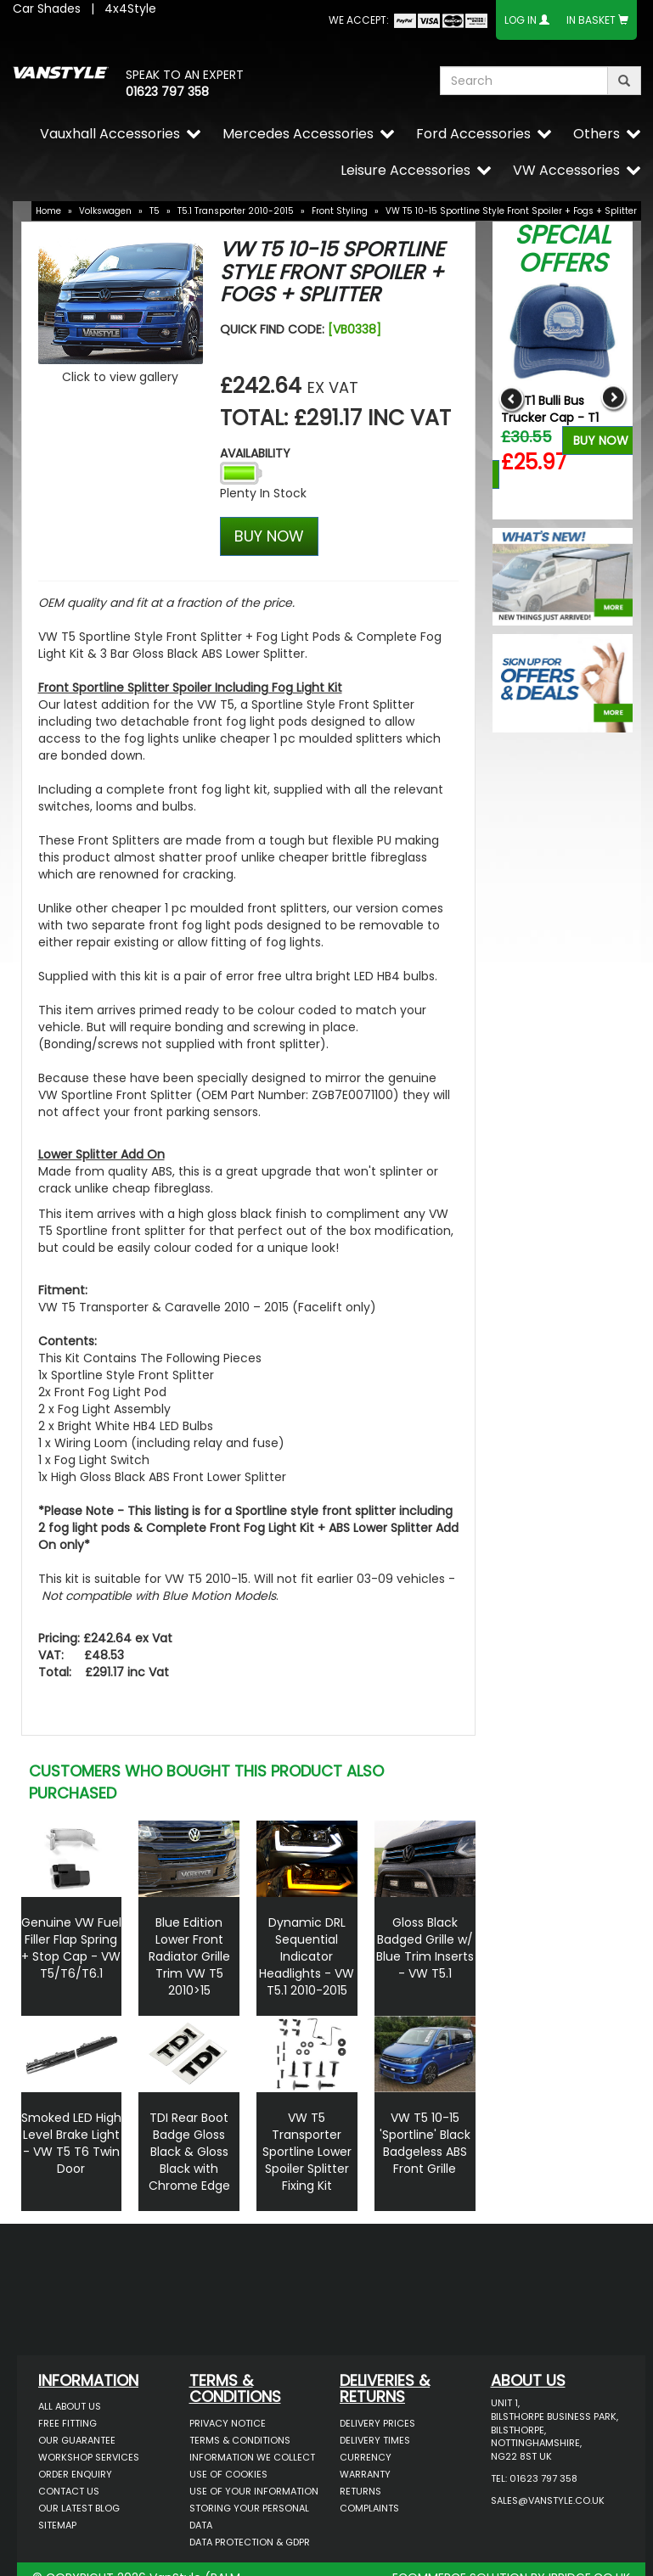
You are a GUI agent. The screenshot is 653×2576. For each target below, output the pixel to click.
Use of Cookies (228, 2474)
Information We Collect (252, 2457)
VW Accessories (566, 170)
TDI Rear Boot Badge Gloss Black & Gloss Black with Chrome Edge (189, 2151)
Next (613, 398)
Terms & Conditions (239, 2440)
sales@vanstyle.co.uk (548, 2500)
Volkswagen (105, 211)
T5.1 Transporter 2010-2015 (235, 211)
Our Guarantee (76, 2440)
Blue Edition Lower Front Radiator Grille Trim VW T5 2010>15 (189, 1956)
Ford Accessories (473, 133)
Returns (360, 2491)
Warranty (365, 2474)
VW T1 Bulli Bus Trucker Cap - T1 (550, 409)
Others (596, 133)
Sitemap (57, 2525)
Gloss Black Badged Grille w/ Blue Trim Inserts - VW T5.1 (425, 1948)
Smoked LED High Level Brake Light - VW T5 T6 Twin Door (71, 2143)
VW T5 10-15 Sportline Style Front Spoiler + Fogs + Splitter (511, 211)
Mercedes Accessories (298, 133)
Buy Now (600, 440)
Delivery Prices (377, 2423)
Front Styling (340, 211)
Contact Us (68, 2491)
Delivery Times (375, 2440)
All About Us (69, 2406)
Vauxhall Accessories (110, 133)
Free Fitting (67, 2423)
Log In (520, 20)
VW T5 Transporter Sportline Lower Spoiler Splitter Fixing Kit (307, 2151)
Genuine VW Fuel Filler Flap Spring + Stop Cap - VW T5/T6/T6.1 (71, 1948)
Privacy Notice (227, 2423)
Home (48, 211)
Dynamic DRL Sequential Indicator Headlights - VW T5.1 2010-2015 (306, 1956)
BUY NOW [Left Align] (269, 536)
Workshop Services (88, 2457)
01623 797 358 (167, 91)
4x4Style (130, 8)
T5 (154, 211)
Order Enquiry (75, 2474)
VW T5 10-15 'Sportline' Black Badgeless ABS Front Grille (425, 2143)
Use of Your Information (253, 2491)
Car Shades (47, 8)
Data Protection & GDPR (249, 2542)
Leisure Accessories (405, 170)
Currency (365, 2457)
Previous (511, 398)
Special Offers (563, 249)
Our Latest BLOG (79, 2508)
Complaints (369, 2508)
